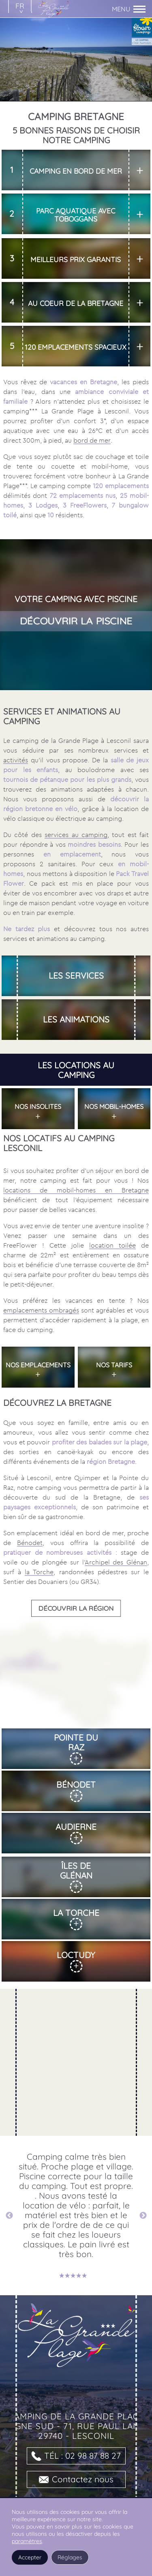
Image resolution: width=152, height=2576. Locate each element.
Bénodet (30, 1539)
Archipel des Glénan (116, 1559)
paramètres (27, 2541)
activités (15, 757)
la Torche (39, 1569)
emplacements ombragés (41, 1307)
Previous (9, 2212)
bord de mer (92, 440)
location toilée (112, 1242)
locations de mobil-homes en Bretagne (76, 1187)
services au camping (76, 831)
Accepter (29, 2557)
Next (143, 2212)
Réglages (70, 2557)
